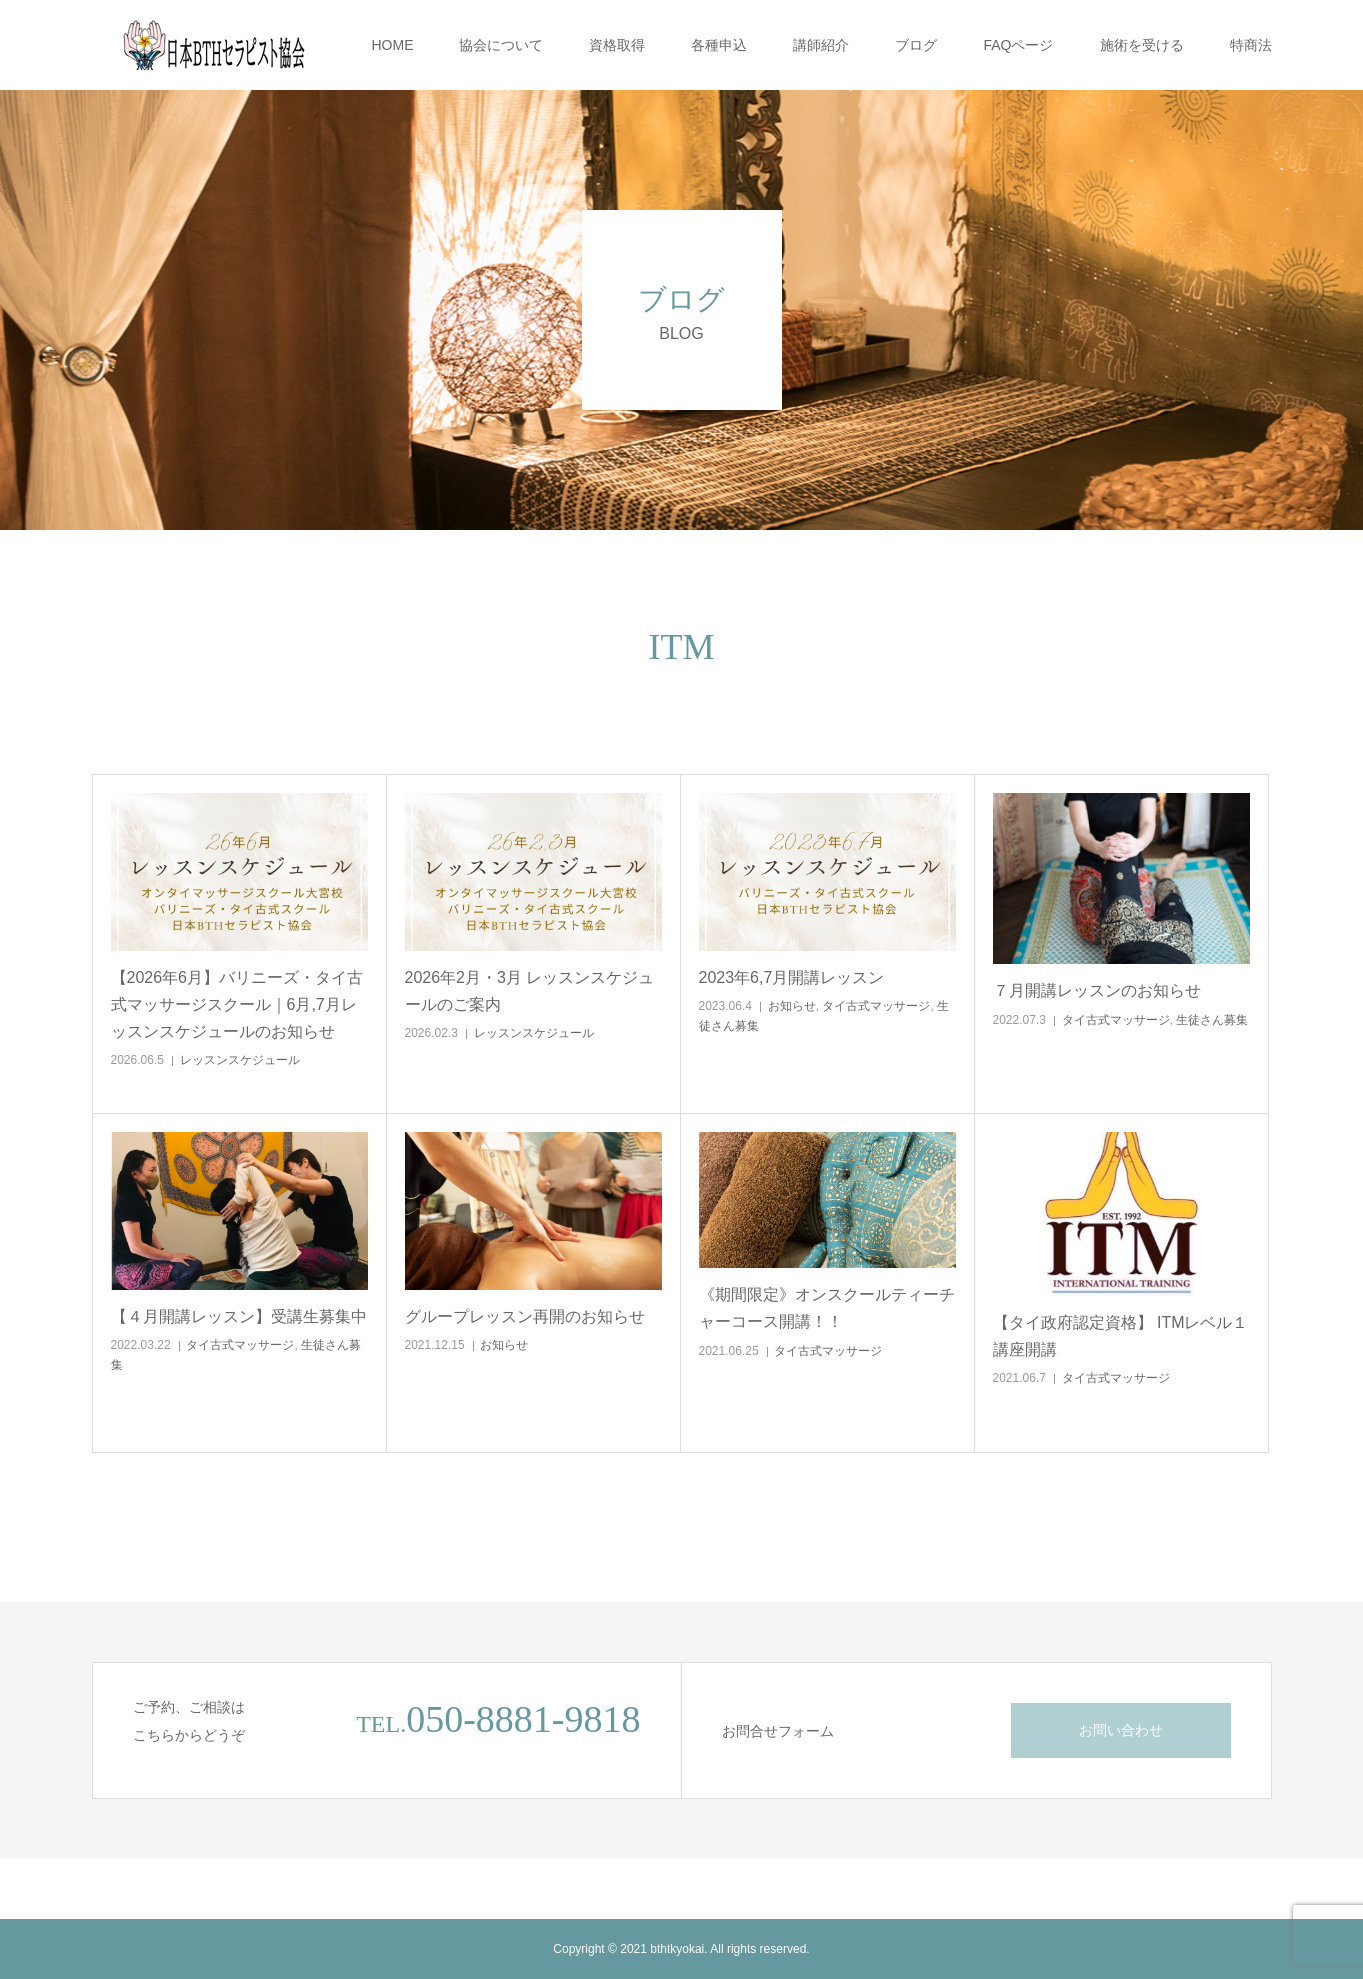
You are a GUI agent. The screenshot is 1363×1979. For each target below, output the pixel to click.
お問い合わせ (1121, 1730)
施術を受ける (1142, 45)
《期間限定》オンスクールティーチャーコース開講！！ (827, 1308)
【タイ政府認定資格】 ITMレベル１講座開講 (1121, 1336)
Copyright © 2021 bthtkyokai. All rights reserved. (681, 1949)
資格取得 (617, 45)
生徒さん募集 (1212, 1020)
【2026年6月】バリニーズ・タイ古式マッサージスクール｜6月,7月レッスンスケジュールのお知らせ (237, 1004)
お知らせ (792, 1006)
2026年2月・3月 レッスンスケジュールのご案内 (530, 991)
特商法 (1251, 45)
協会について (501, 45)
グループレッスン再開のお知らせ (525, 1316)
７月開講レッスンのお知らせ (1097, 990)
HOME (392, 45)
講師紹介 (821, 45)
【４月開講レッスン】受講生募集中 (239, 1316)
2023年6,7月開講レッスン (792, 977)
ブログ (916, 45)
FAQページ (1018, 45)
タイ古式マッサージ (876, 1006)
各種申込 (719, 45)
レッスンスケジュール (240, 1060)
